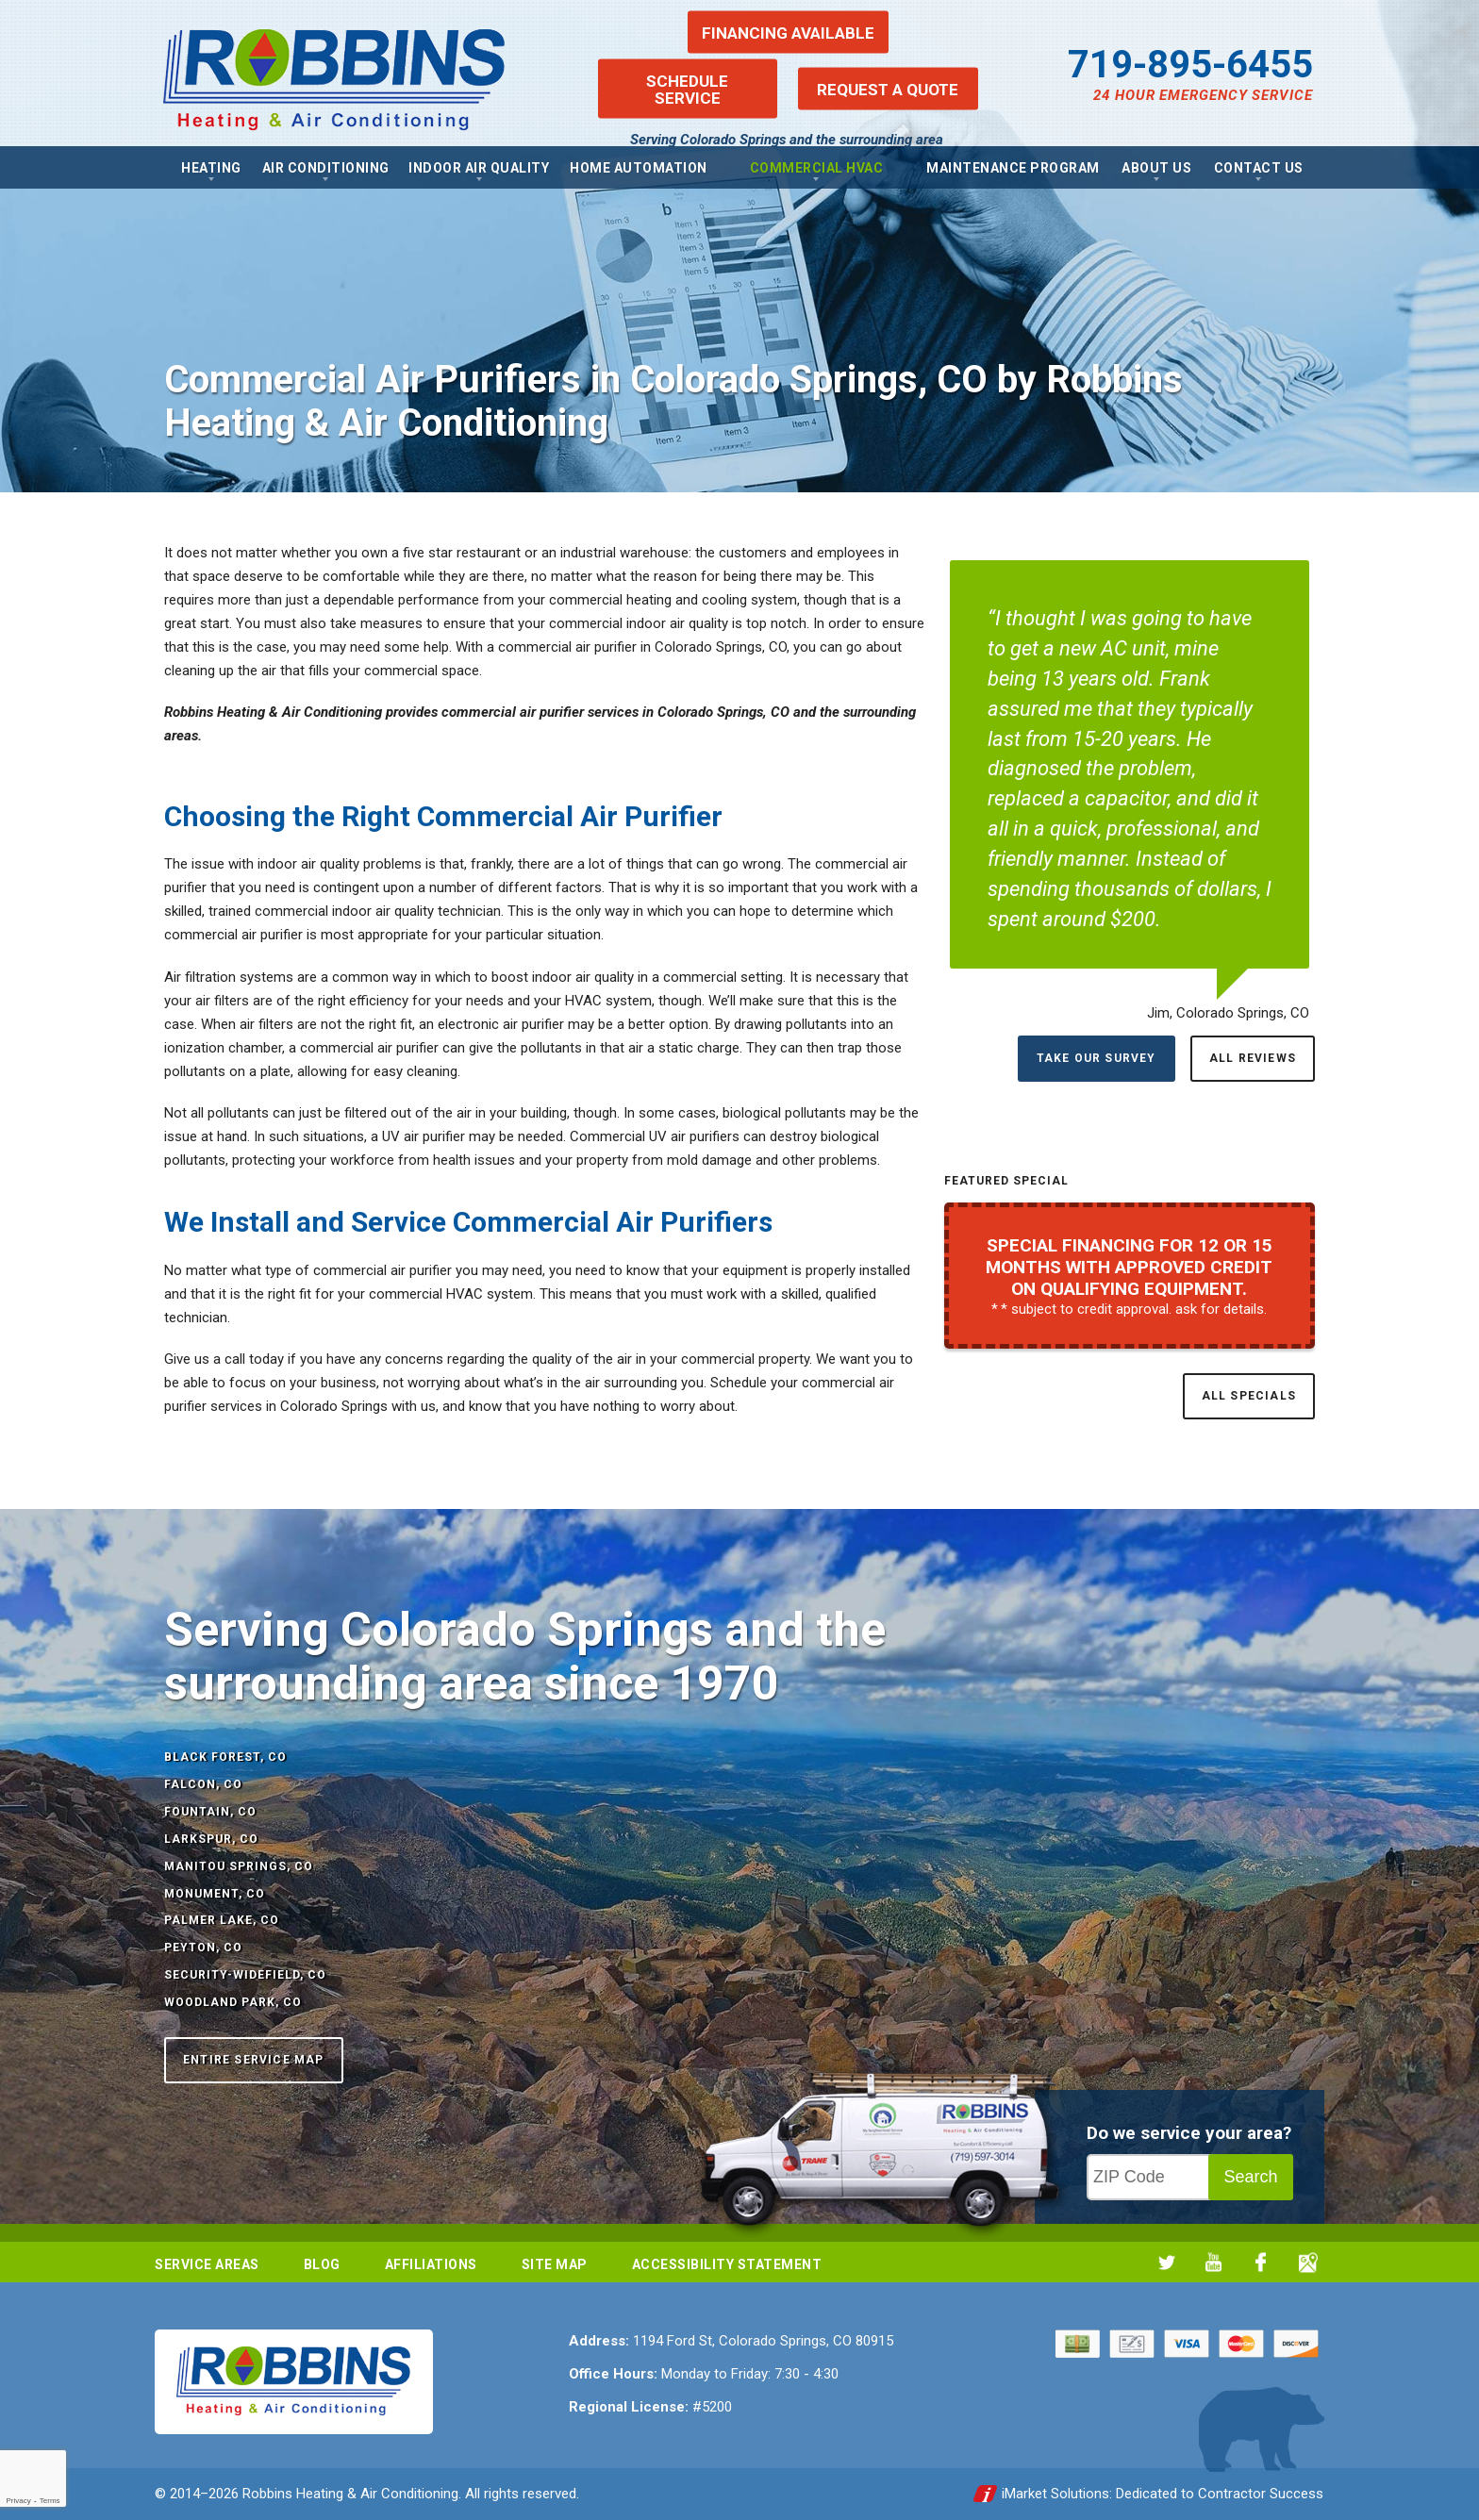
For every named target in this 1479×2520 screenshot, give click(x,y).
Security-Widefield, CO (245, 1974)
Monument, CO (214, 1893)
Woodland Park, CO (233, 2002)
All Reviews (1252, 1058)
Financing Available (788, 32)
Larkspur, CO (211, 1839)
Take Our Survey (1096, 1058)
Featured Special (1006, 1180)
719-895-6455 (1190, 64)
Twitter (1166, 2262)
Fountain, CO (210, 1811)
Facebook (1260, 2262)
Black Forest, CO (225, 1757)
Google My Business (1307, 2262)
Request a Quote (887, 88)
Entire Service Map (253, 2059)
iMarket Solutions (1055, 2493)
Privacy (18, 2500)
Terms (50, 2500)
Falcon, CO (203, 1784)
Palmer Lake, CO (221, 1920)
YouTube (1213, 2262)
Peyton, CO (203, 1947)
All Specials (1249, 1395)
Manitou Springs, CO (238, 1866)
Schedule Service (687, 89)
